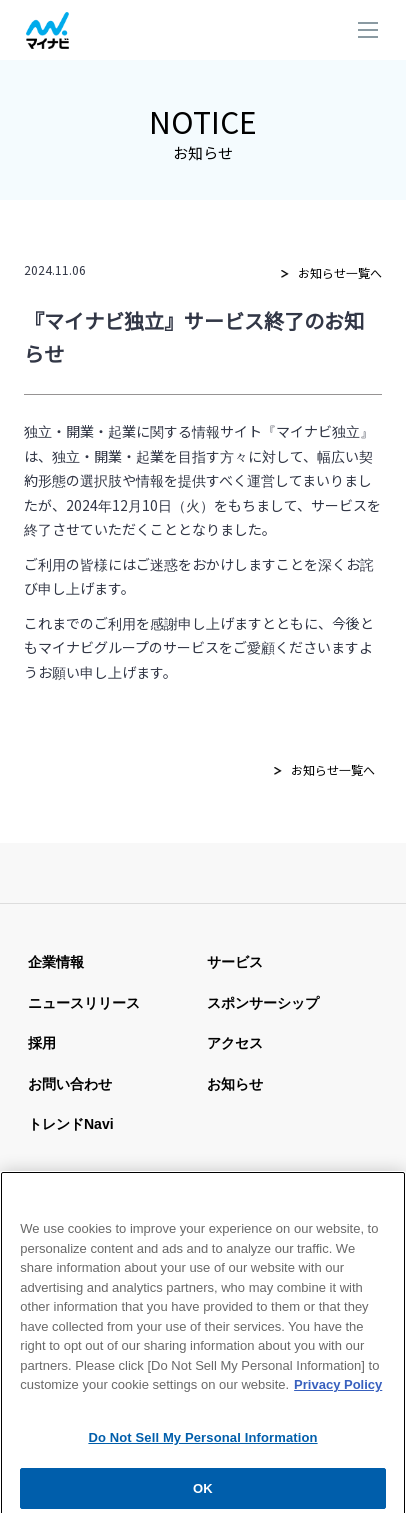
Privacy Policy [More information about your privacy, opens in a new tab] (338, 1395)
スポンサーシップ (263, 1003)
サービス (235, 962)
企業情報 (56, 962)
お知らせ (235, 1084)
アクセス (235, 1043)
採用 (42, 1043)
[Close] (382, 1192)
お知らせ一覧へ (340, 272)
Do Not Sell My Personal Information (202, 1448)
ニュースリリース (84, 1003)
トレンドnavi (71, 1124)
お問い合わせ (70, 1084)
